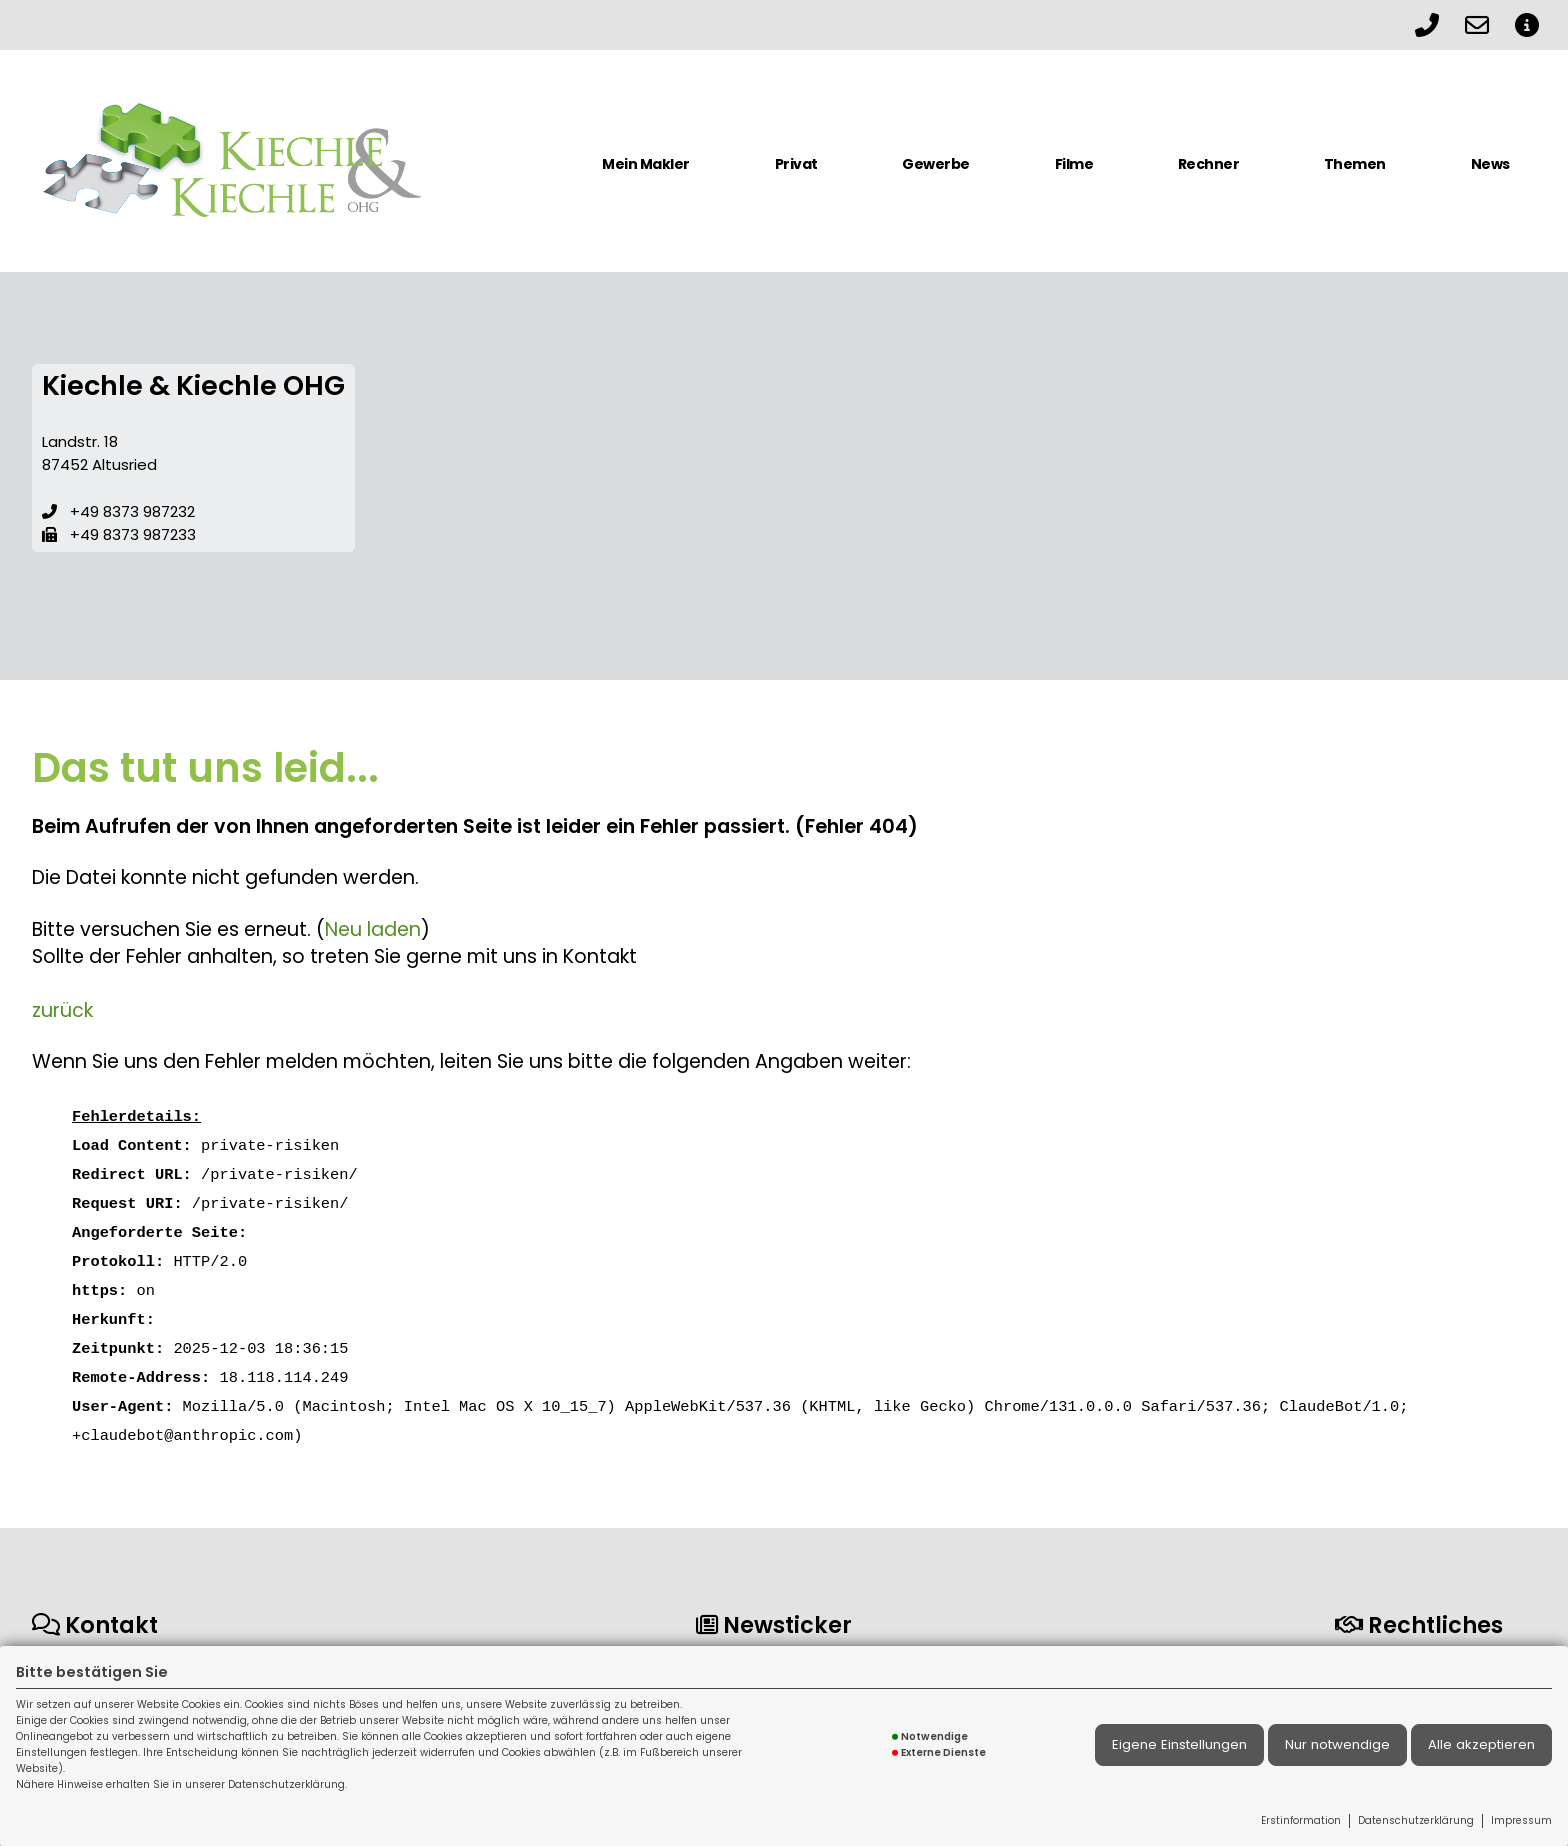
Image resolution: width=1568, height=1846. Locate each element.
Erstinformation (1301, 1820)
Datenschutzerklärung (1416, 1820)
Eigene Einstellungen (1179, 1744)
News (1490, 164)
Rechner (1209, 164)
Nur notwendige (1337, 1744)
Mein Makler (646, 164)
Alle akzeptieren (1481, 1744)
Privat (796, 164)
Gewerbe (936, 164)
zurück (62, 1010)
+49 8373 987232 (132, 511)
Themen (1355, 164)
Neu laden (373, 929)
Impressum (1521, 1820)
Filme (1074, 164)
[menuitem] (646, 172)
